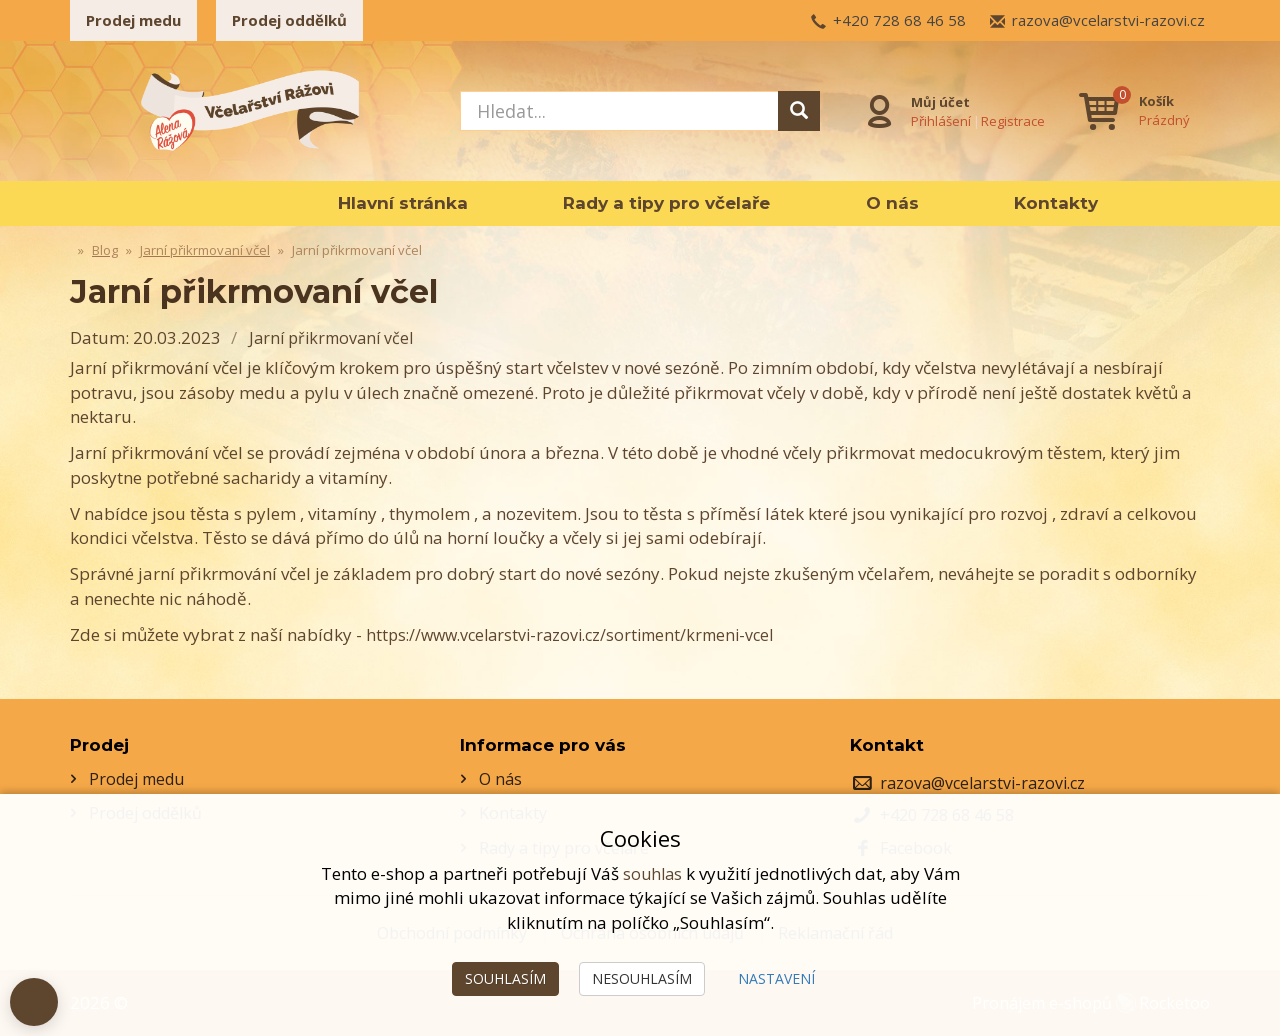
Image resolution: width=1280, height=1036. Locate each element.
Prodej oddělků (289, 20)
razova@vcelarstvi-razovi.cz (1108, 20)
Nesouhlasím (642, 978)
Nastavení (776, 978)
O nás (892, 203)
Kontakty (1056, 203)
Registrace (1010, 119)
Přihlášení (938, 119)
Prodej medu (133, 20)
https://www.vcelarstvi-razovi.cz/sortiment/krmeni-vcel (580, 634)
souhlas (652, 873)
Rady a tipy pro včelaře (666, 203)
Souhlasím (505, 978)
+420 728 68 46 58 (899, 20)
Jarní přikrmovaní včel (335, 337)
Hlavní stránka (403, 203)
